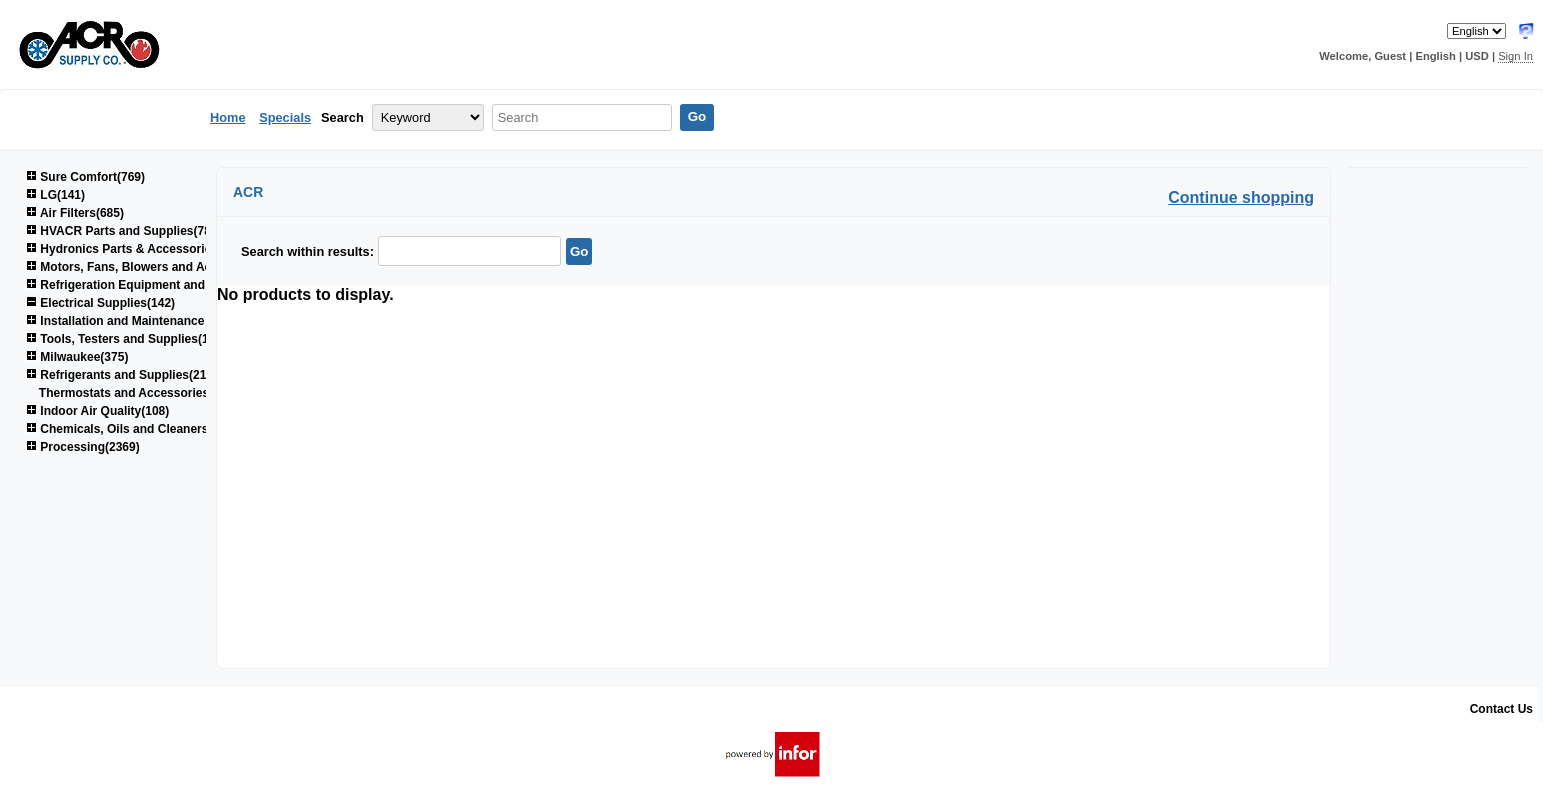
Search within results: (307, 251)
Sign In (1515, 56)
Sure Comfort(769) (85, 177)
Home (228, 117)
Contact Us (1501, 709)
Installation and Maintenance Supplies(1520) (159, 321)
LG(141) (55, 195)
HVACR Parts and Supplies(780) (124, 231)
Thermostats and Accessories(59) (135, 393)
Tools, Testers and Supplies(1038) (129, 339)
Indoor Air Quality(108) (97, 411)
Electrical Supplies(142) (100, 303)
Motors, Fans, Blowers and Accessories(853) (160, 267)
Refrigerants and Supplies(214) (121, 375)
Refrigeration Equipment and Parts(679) (146, 285)
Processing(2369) (83, 447)
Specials (285, 117)
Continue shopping (1241, 197)
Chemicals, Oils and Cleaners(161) (131, 429)
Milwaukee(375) (77, 357)
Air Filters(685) (75, 213)
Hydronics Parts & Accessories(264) (136, 249)
